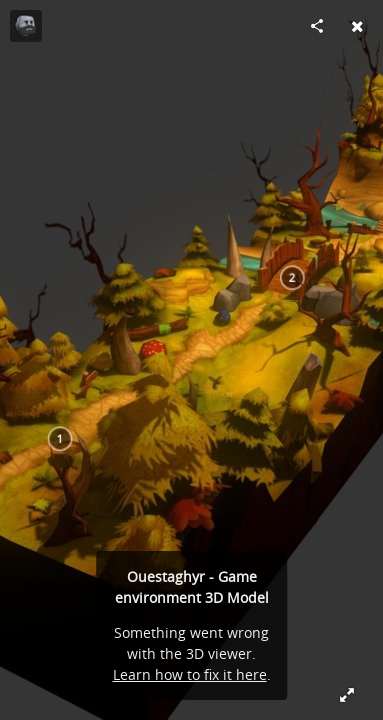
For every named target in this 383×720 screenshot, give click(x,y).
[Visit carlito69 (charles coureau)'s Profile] (26, 26)
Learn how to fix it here (190, 674)
